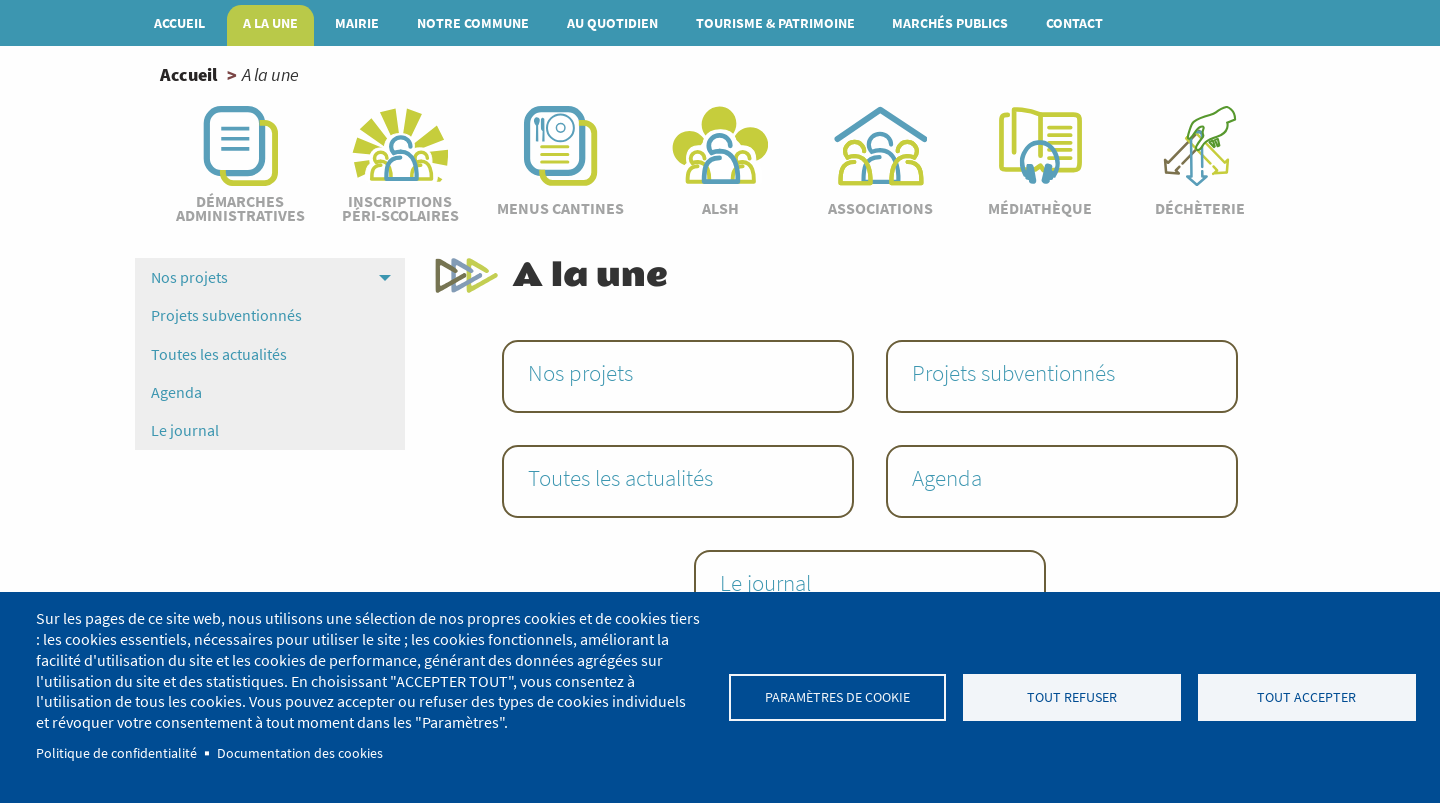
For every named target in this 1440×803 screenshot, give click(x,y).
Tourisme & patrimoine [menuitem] (775, 23)
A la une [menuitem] (270, 23)
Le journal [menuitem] (185, 430)
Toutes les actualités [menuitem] (219, 354)
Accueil (188, 74)
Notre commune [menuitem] (473, 23)
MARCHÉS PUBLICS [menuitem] (950, 23)
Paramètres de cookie (837, 697)
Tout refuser (1072, 697)
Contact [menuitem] (1074, 23)
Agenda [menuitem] (176, 392)
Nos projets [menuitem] (189, 277)
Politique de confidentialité (116, 753)
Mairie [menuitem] (357, 23)
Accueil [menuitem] (179, 23)
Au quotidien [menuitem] (612, 23)
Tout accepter (1306, 697)
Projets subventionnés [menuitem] (226, 315)
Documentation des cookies (300, 753)
